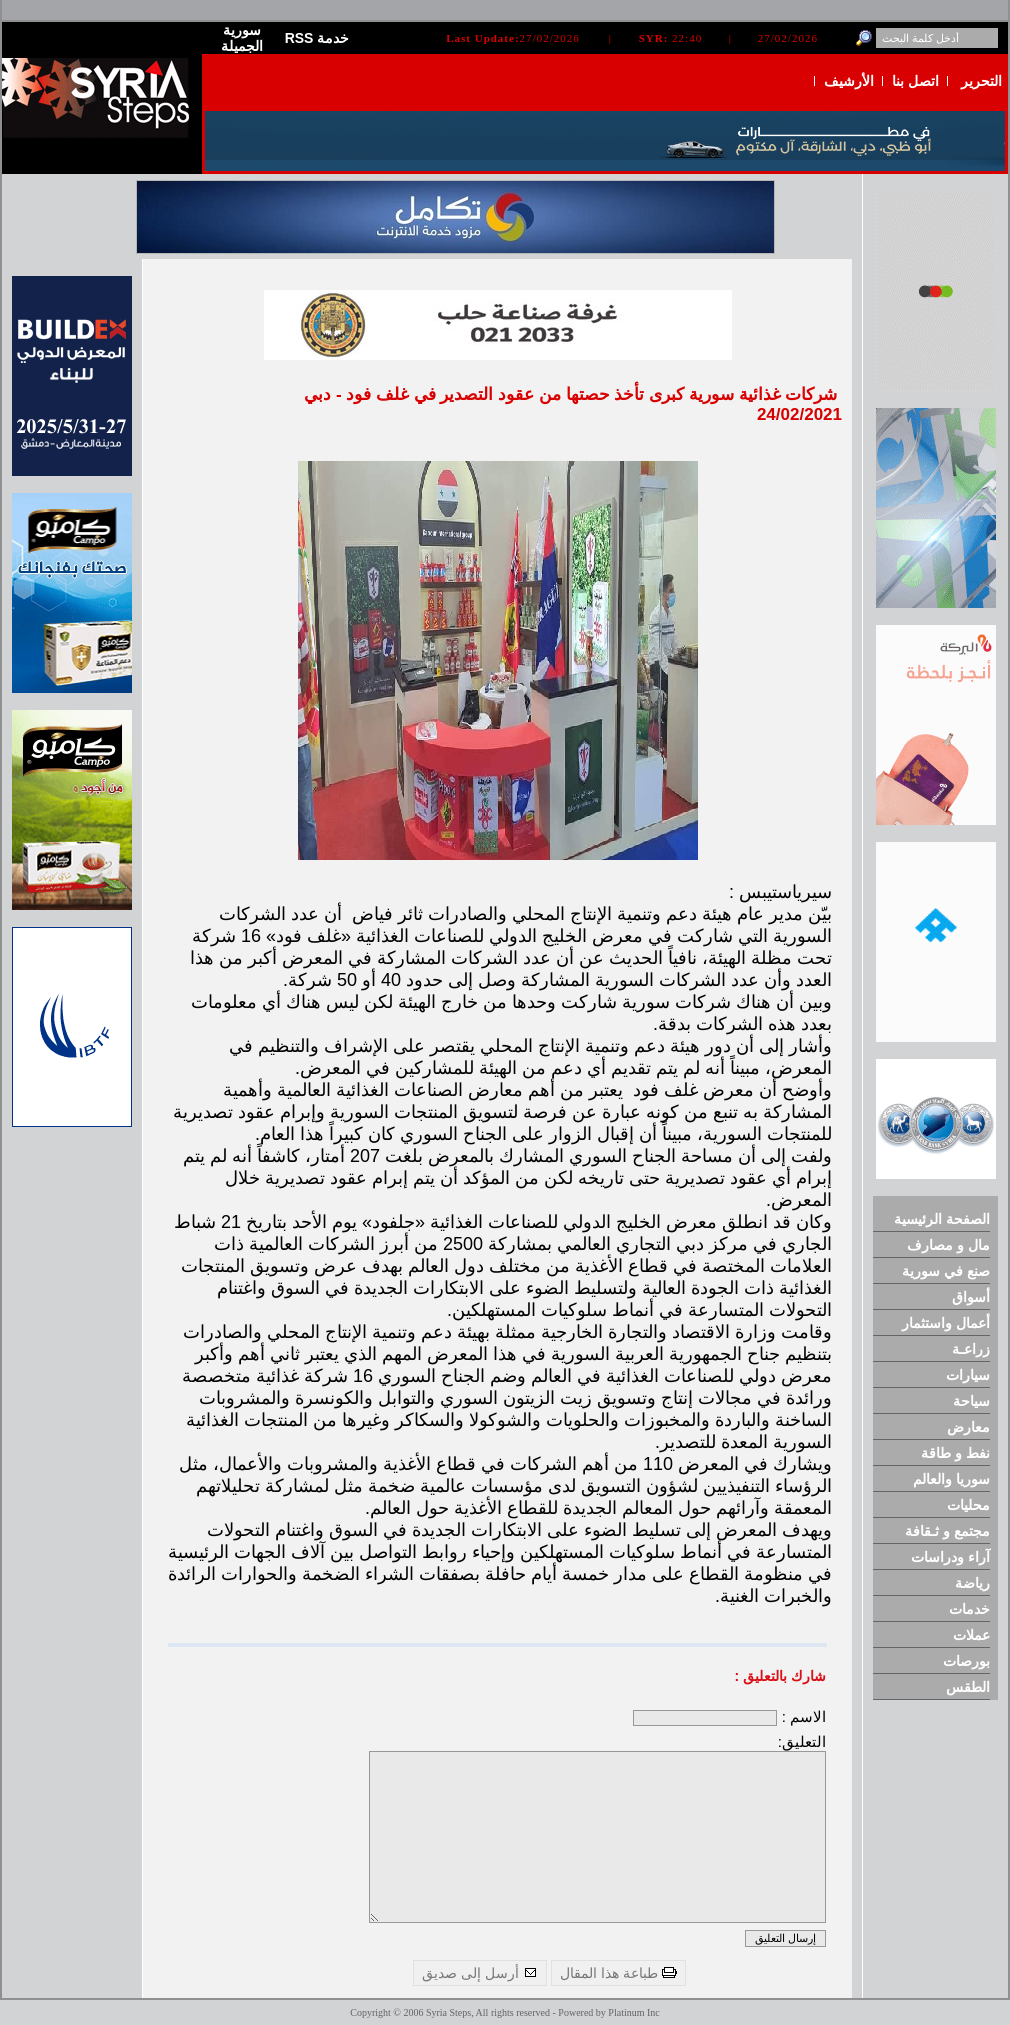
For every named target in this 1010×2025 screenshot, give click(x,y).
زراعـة (971, 1349)
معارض (968, 1427)
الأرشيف (849, 81)
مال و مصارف (948, 1245)
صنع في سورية (946, 1271)
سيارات (968, 1375)
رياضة (972, 1583)
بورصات (966, 1661)
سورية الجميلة (242, 38)
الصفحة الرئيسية (942, 1219)
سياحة (971, 1401)
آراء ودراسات (950, 1557)
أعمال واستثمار (946, 1323)
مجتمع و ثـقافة (947, 1531)
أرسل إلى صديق (480, 1973)
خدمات (969, 1609)
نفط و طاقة (955, 1453)
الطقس (968, 1687)
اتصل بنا (915, 81)
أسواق (971, 1297)
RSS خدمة (317, 38)
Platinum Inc (633, 2012)
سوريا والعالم (951, 1479)
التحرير (981, 81)
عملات (971, 1635)
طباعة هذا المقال (618, 1973)
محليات (968, 1505)
